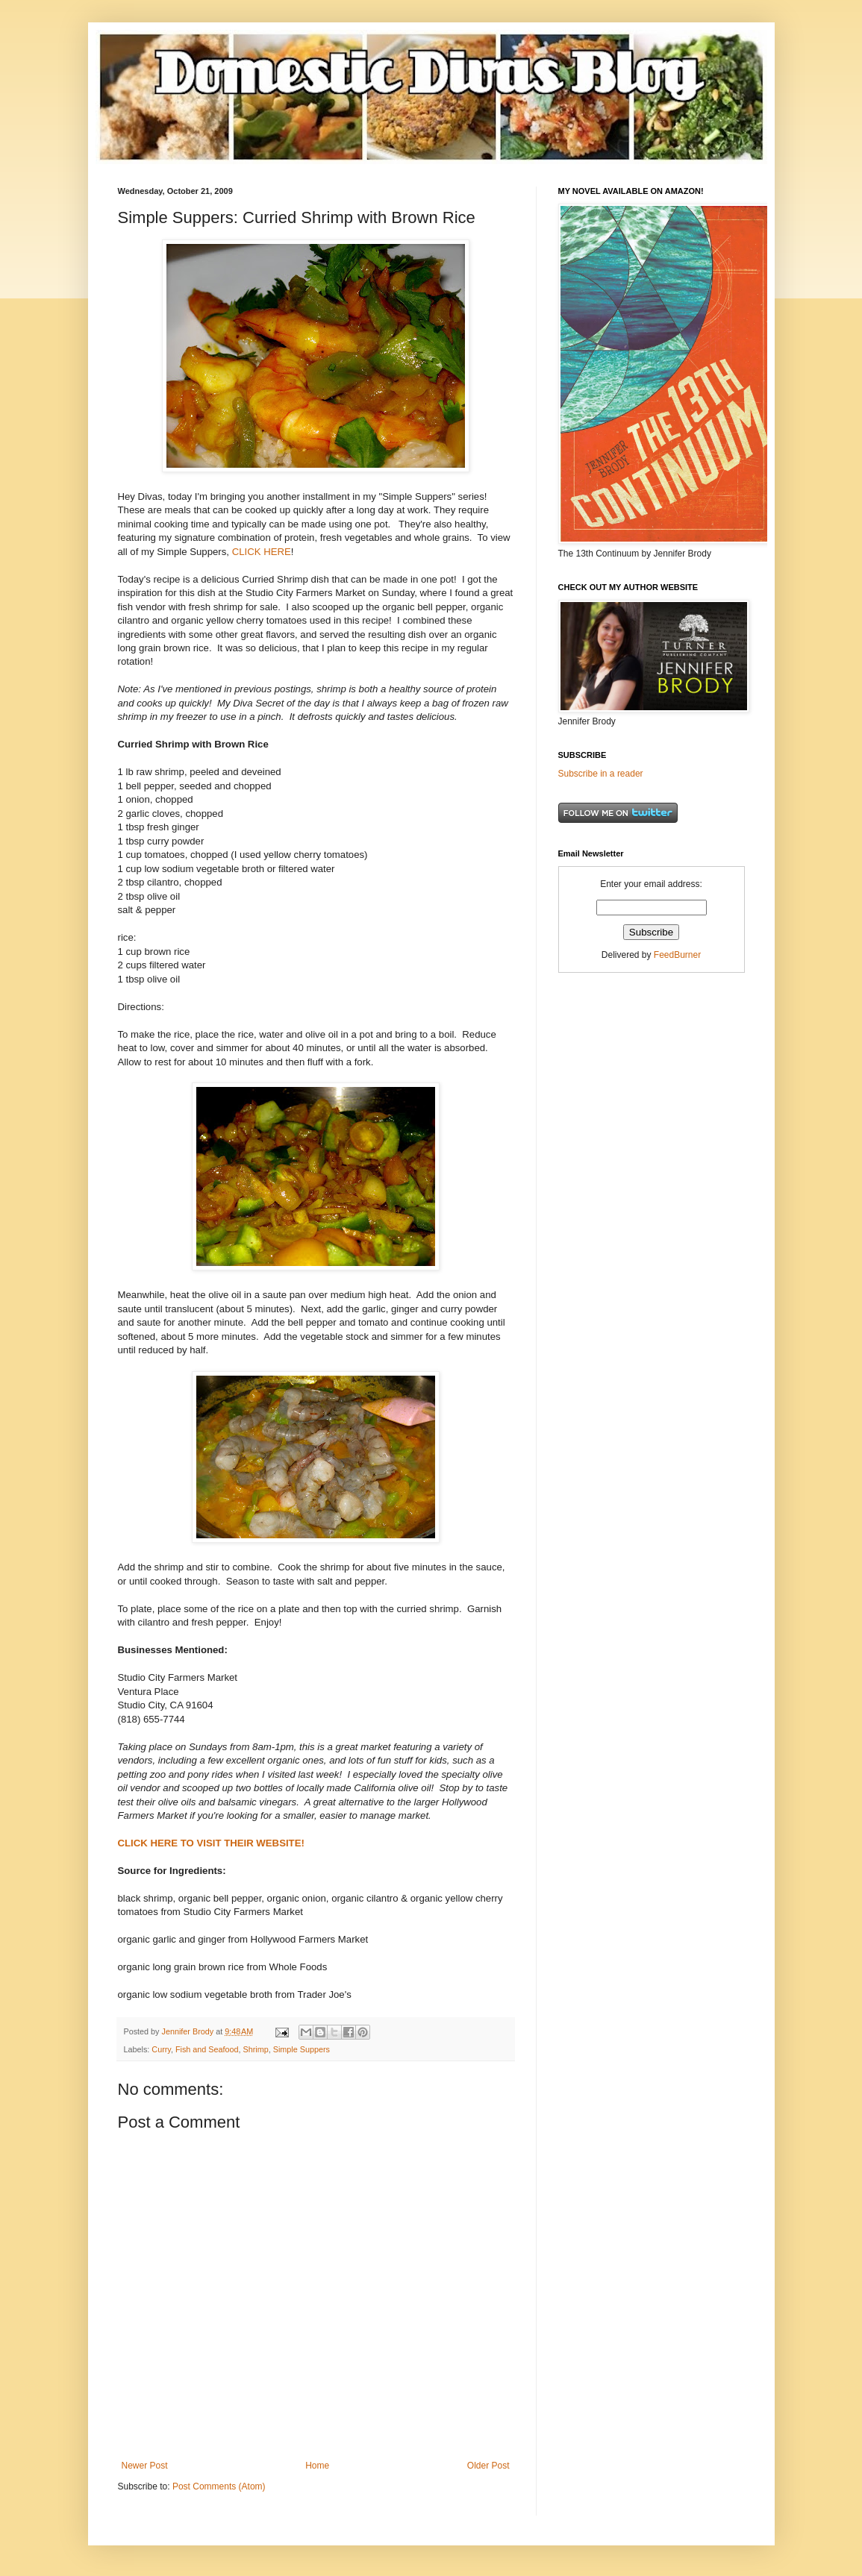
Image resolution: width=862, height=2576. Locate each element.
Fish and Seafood (207, 2049)
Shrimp (256, 2049)
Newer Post (145, 2465)
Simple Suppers (301, 2049)
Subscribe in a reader (600, 773)
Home (317, 2465)
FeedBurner (677, 955)
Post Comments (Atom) (219, 2486)
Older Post (488, 2465)
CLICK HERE (261, 551)
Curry (161, 2049)
